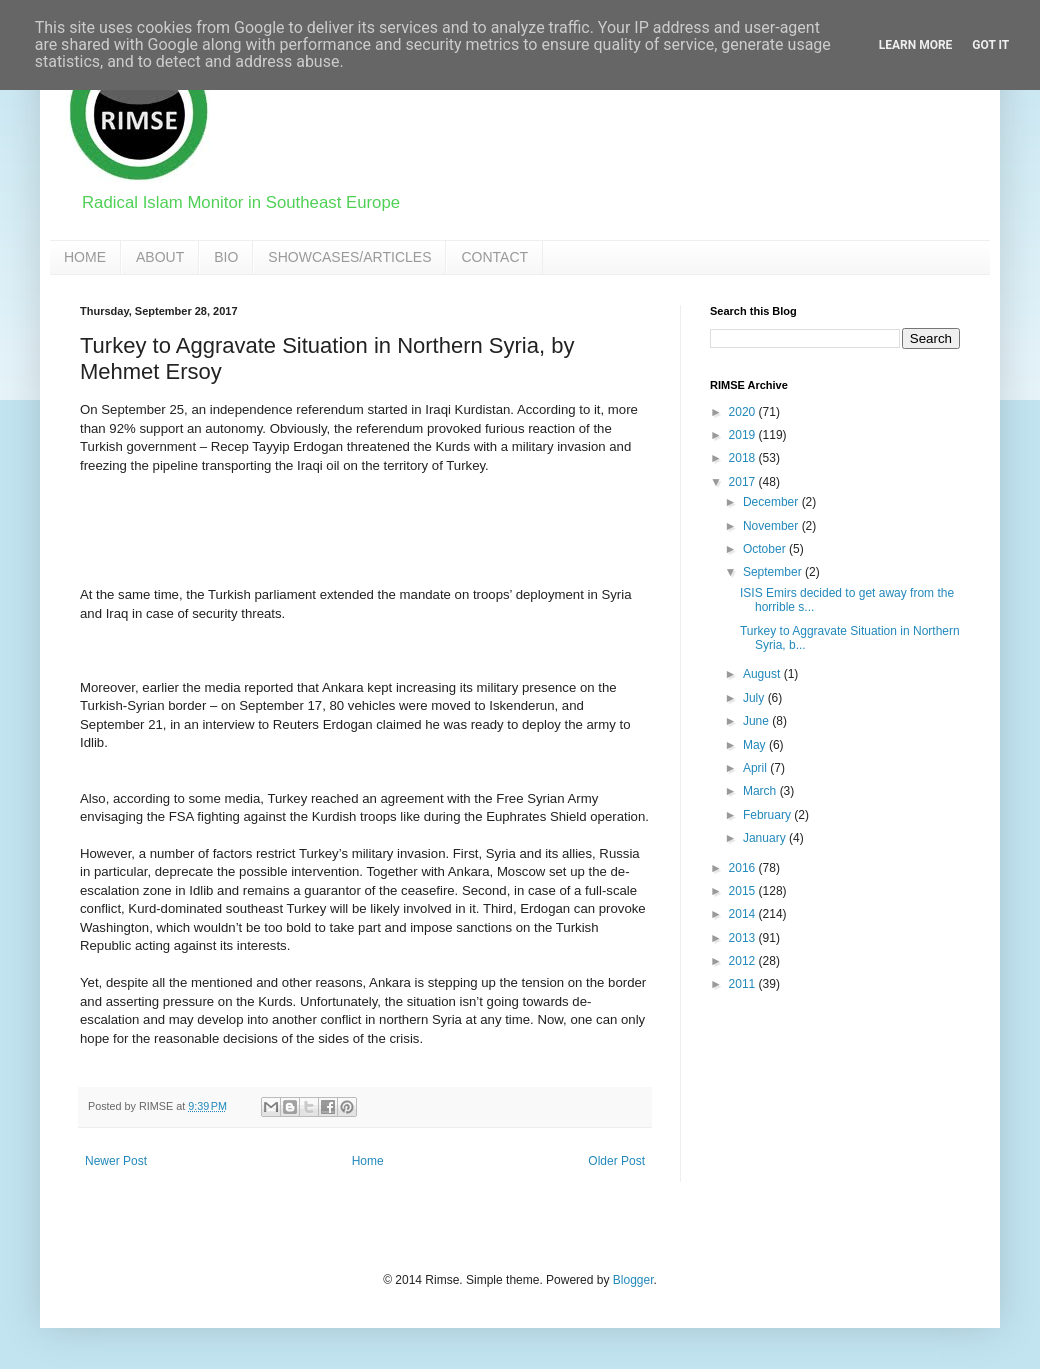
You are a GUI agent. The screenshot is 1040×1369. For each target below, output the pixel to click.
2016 (744, 868)
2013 (744, 938)
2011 (744, 984)
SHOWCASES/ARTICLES (349, 257)
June (757, 721)
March (761, 791)
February (768, 815)
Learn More (916, 45)
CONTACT (494, 257)
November (772, 526)
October (766, 549)
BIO (226, 257)
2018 (744, 458)
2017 (744, 482)
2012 (744, 961)
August (763, 674)
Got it (990, 45)
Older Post (616, 1161)
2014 (744, 914)
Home (368, 1161)
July (755, 698)
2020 (744, 412)
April (756, 768)
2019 (744, 435)
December (772, 502)
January (766, 838)
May (756, 745)
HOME (85, 257)
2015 (744, 891)
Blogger (633, 1280)
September (774, 572)
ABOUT (160, 257)
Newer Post (116, 1161)
